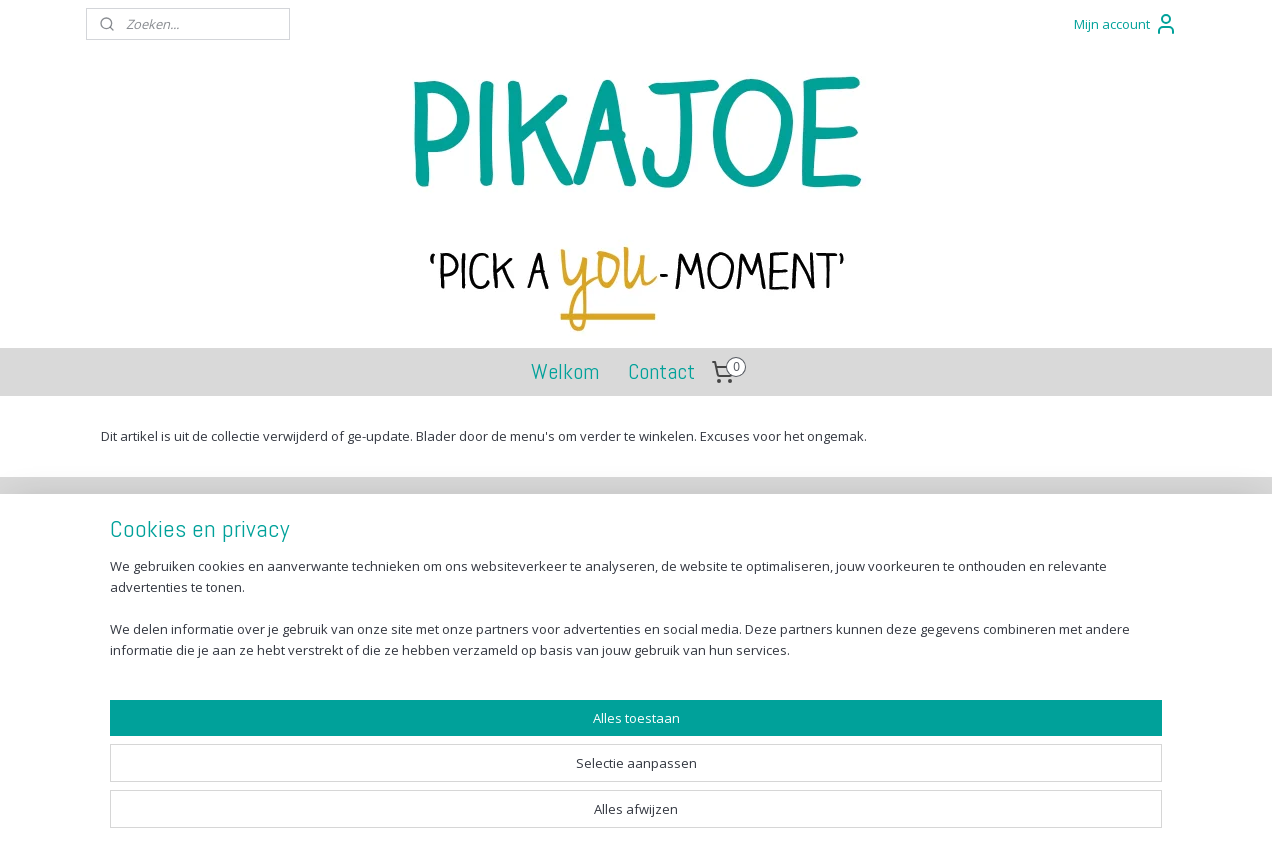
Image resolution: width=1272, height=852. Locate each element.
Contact (661, 371)
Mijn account (1126, 24)
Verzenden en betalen (191, 558)
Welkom (565, 371)
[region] (504, 777)
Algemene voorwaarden (198, 602)
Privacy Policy (165, 625)
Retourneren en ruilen (191, 580)
